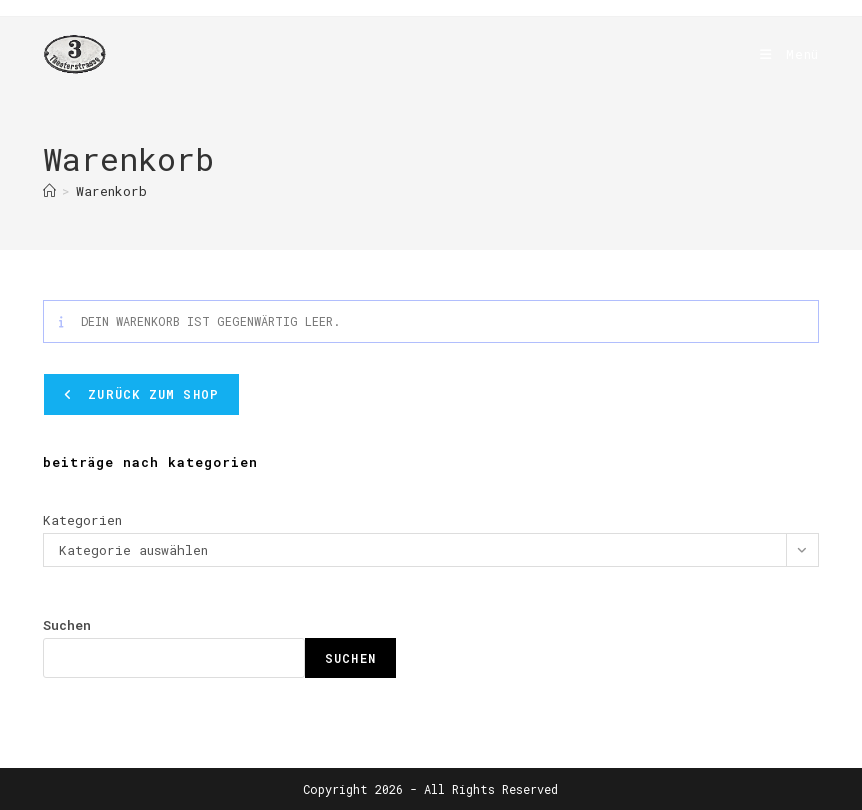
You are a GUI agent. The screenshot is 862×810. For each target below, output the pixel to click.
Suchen (67, 625)
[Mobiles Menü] (782, 54)
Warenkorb (111, 191)
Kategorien (82, 520)
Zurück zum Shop (149, 394)
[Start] (49, 191)
